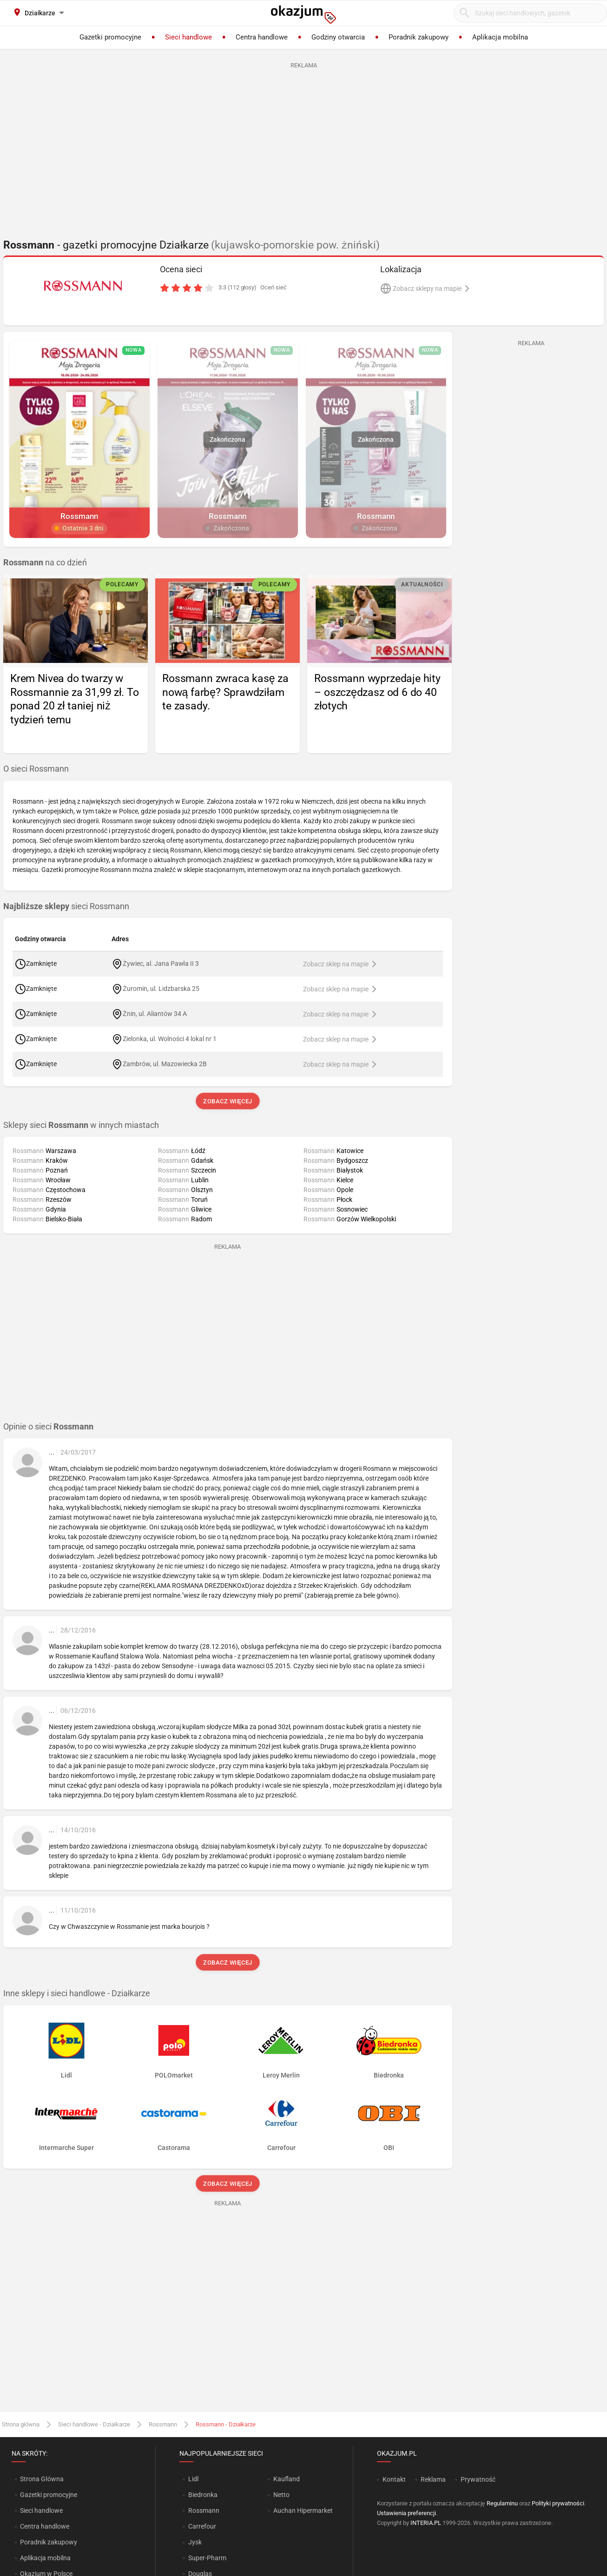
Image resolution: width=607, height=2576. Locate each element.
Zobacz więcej (227, 1101)
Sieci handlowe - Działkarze (94, 2424)
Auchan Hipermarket (303, 2510)
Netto (281, 2494)
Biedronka (203, 2494)
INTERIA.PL (425, 2522)
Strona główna (21, 2424)
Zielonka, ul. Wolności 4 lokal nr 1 (170, 1038)
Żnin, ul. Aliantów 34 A (155, 1013)
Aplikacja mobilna (45, 2558)
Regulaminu (502, 2503)
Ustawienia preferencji (406, 2513)
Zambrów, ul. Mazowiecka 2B (165, 1063)
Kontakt (394, 2479)
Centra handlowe (44, 2526)
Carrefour (202, 2526)
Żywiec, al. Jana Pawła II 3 (161, 963)
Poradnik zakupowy (48, 2542)
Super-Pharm (207, 2558)
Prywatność (478, 2479)
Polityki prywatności (558, 2503)
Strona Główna (41, 2479)
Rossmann (163, 2424)
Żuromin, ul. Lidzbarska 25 (161, 988)
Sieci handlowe (41, 2510)
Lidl (193, 2479)
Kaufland (286, 2479)
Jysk (195, 2542)
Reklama (433, 2479)
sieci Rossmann (66, 906)
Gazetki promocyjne (48, 2494)
